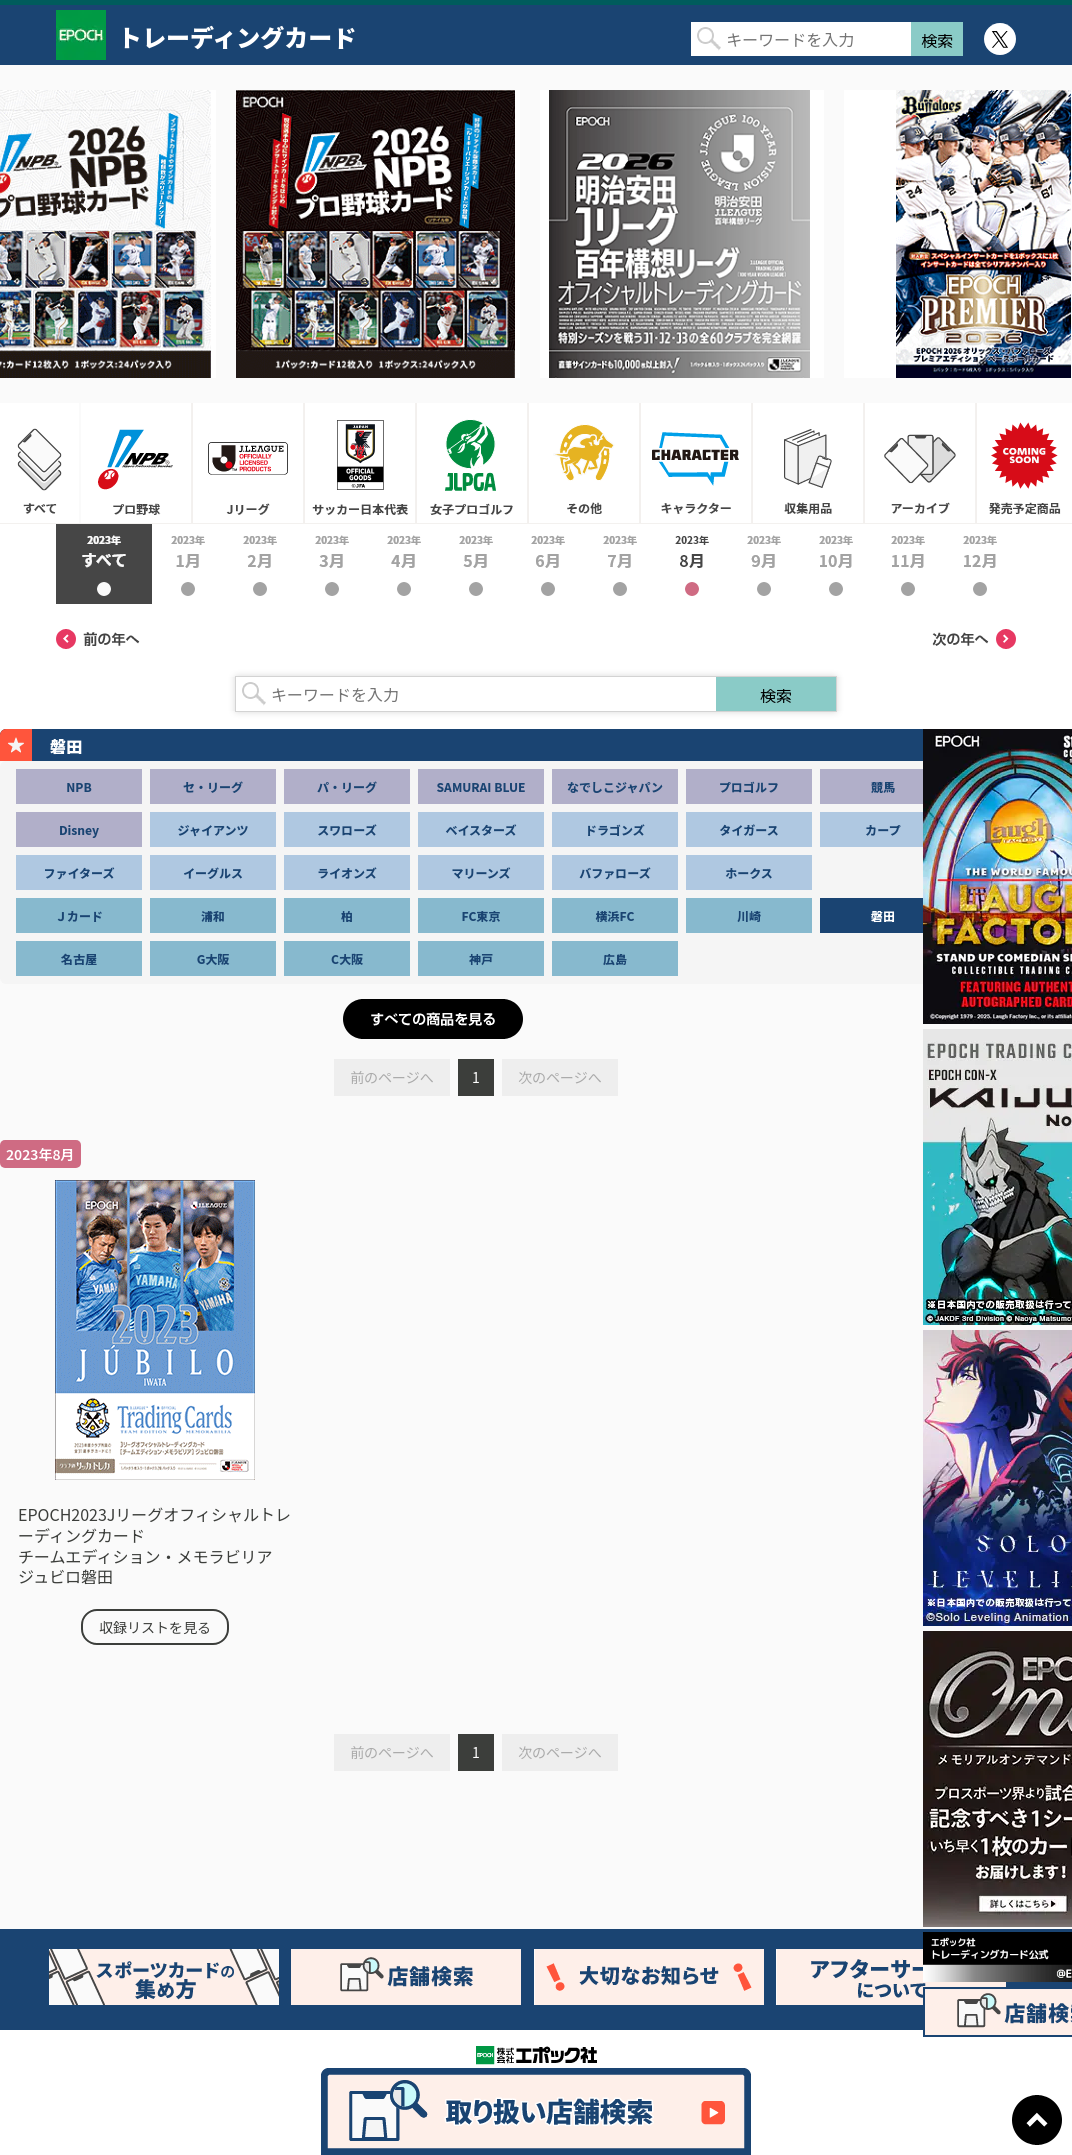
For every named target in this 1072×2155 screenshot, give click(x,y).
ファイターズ (79, 872)
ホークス (749, 872)
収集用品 (808, 463)
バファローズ (614, 872)
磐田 (883, 915)
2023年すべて (104, 564)
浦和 (213, 915)
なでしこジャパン (615, 786)
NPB (78, 786)
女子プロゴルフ (472, 463)
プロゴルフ (749, 786)
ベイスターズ (480, 829)
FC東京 (481, 915)
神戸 (481, 958)
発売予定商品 (1024, 463)
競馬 (883, 786)
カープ (882, 829)
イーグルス (213, 872)
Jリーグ (248, 463)
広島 (615, 958)
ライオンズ (347, 872)
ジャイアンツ (213, 829)
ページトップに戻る (1037, 2120)
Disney (79, 829)
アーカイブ (920, 463)
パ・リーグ (347, 786)
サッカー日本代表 (360, 463)
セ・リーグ (213, 786)
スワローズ (346, 829)
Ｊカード (79, 915)
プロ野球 (136, 463)
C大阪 (347, 958)
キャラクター (696, 463)
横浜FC (615, 915)
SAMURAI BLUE (481, 786)
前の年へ (98, 639)
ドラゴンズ (615, 829)
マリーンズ (480, 872)
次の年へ (974, 639)
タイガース (748, 829)
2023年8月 (692, 564)
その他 (584, 463)
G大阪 (213, 958)
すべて (40, 463)
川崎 (749, 915)
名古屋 (79, 958)
